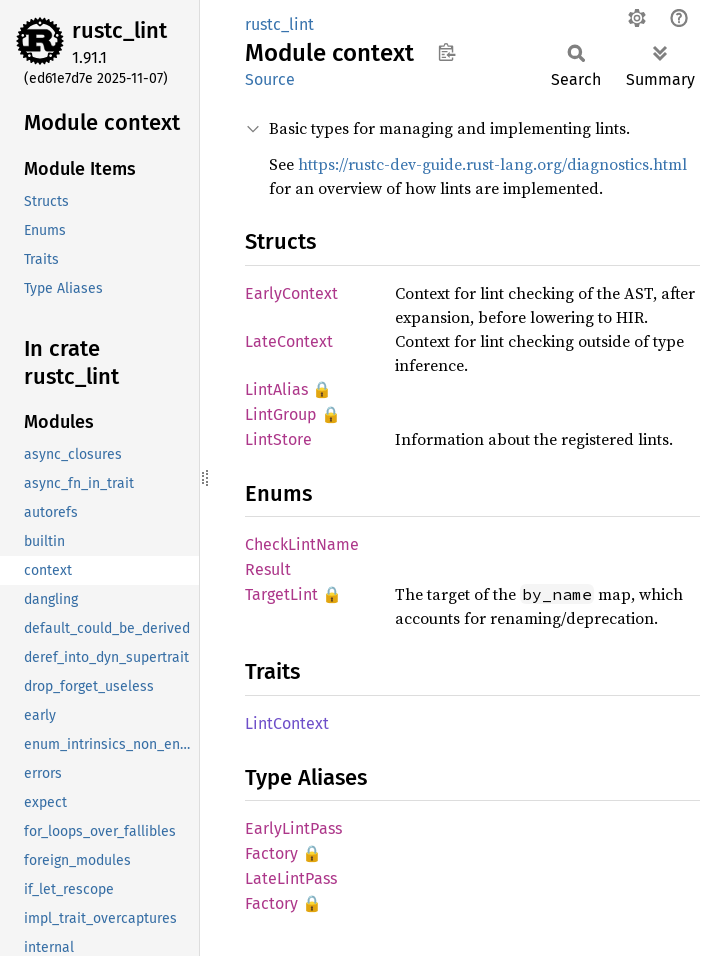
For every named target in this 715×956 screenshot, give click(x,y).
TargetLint (281, 594)
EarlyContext (291, 293)
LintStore (278, 439)
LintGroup (281, 414)
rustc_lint (119, 30)
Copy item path (446, 52)
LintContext (287, 723)
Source (270, 79)
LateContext (289, 341)
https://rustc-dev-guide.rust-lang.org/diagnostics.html (492, 164)
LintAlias (276, 389)
